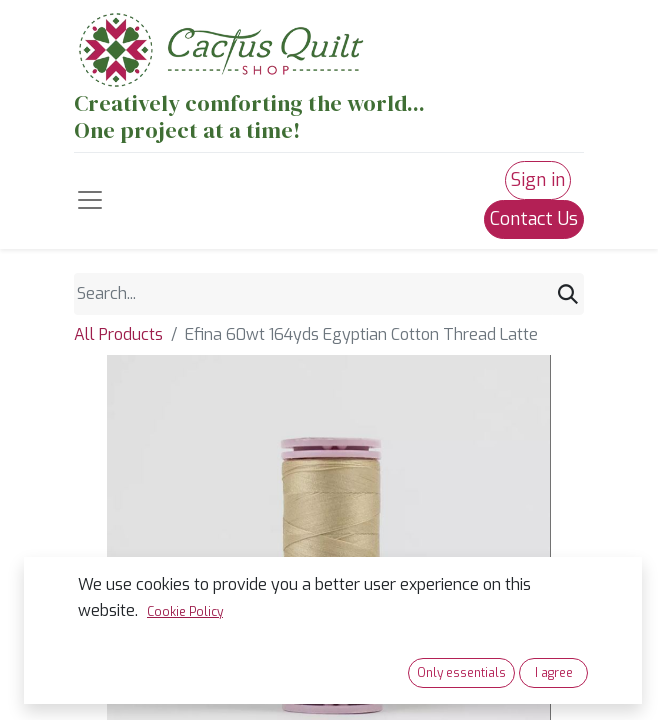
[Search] (568, 294)
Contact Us (534, 219)
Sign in (538, 180)
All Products (118, 334)
